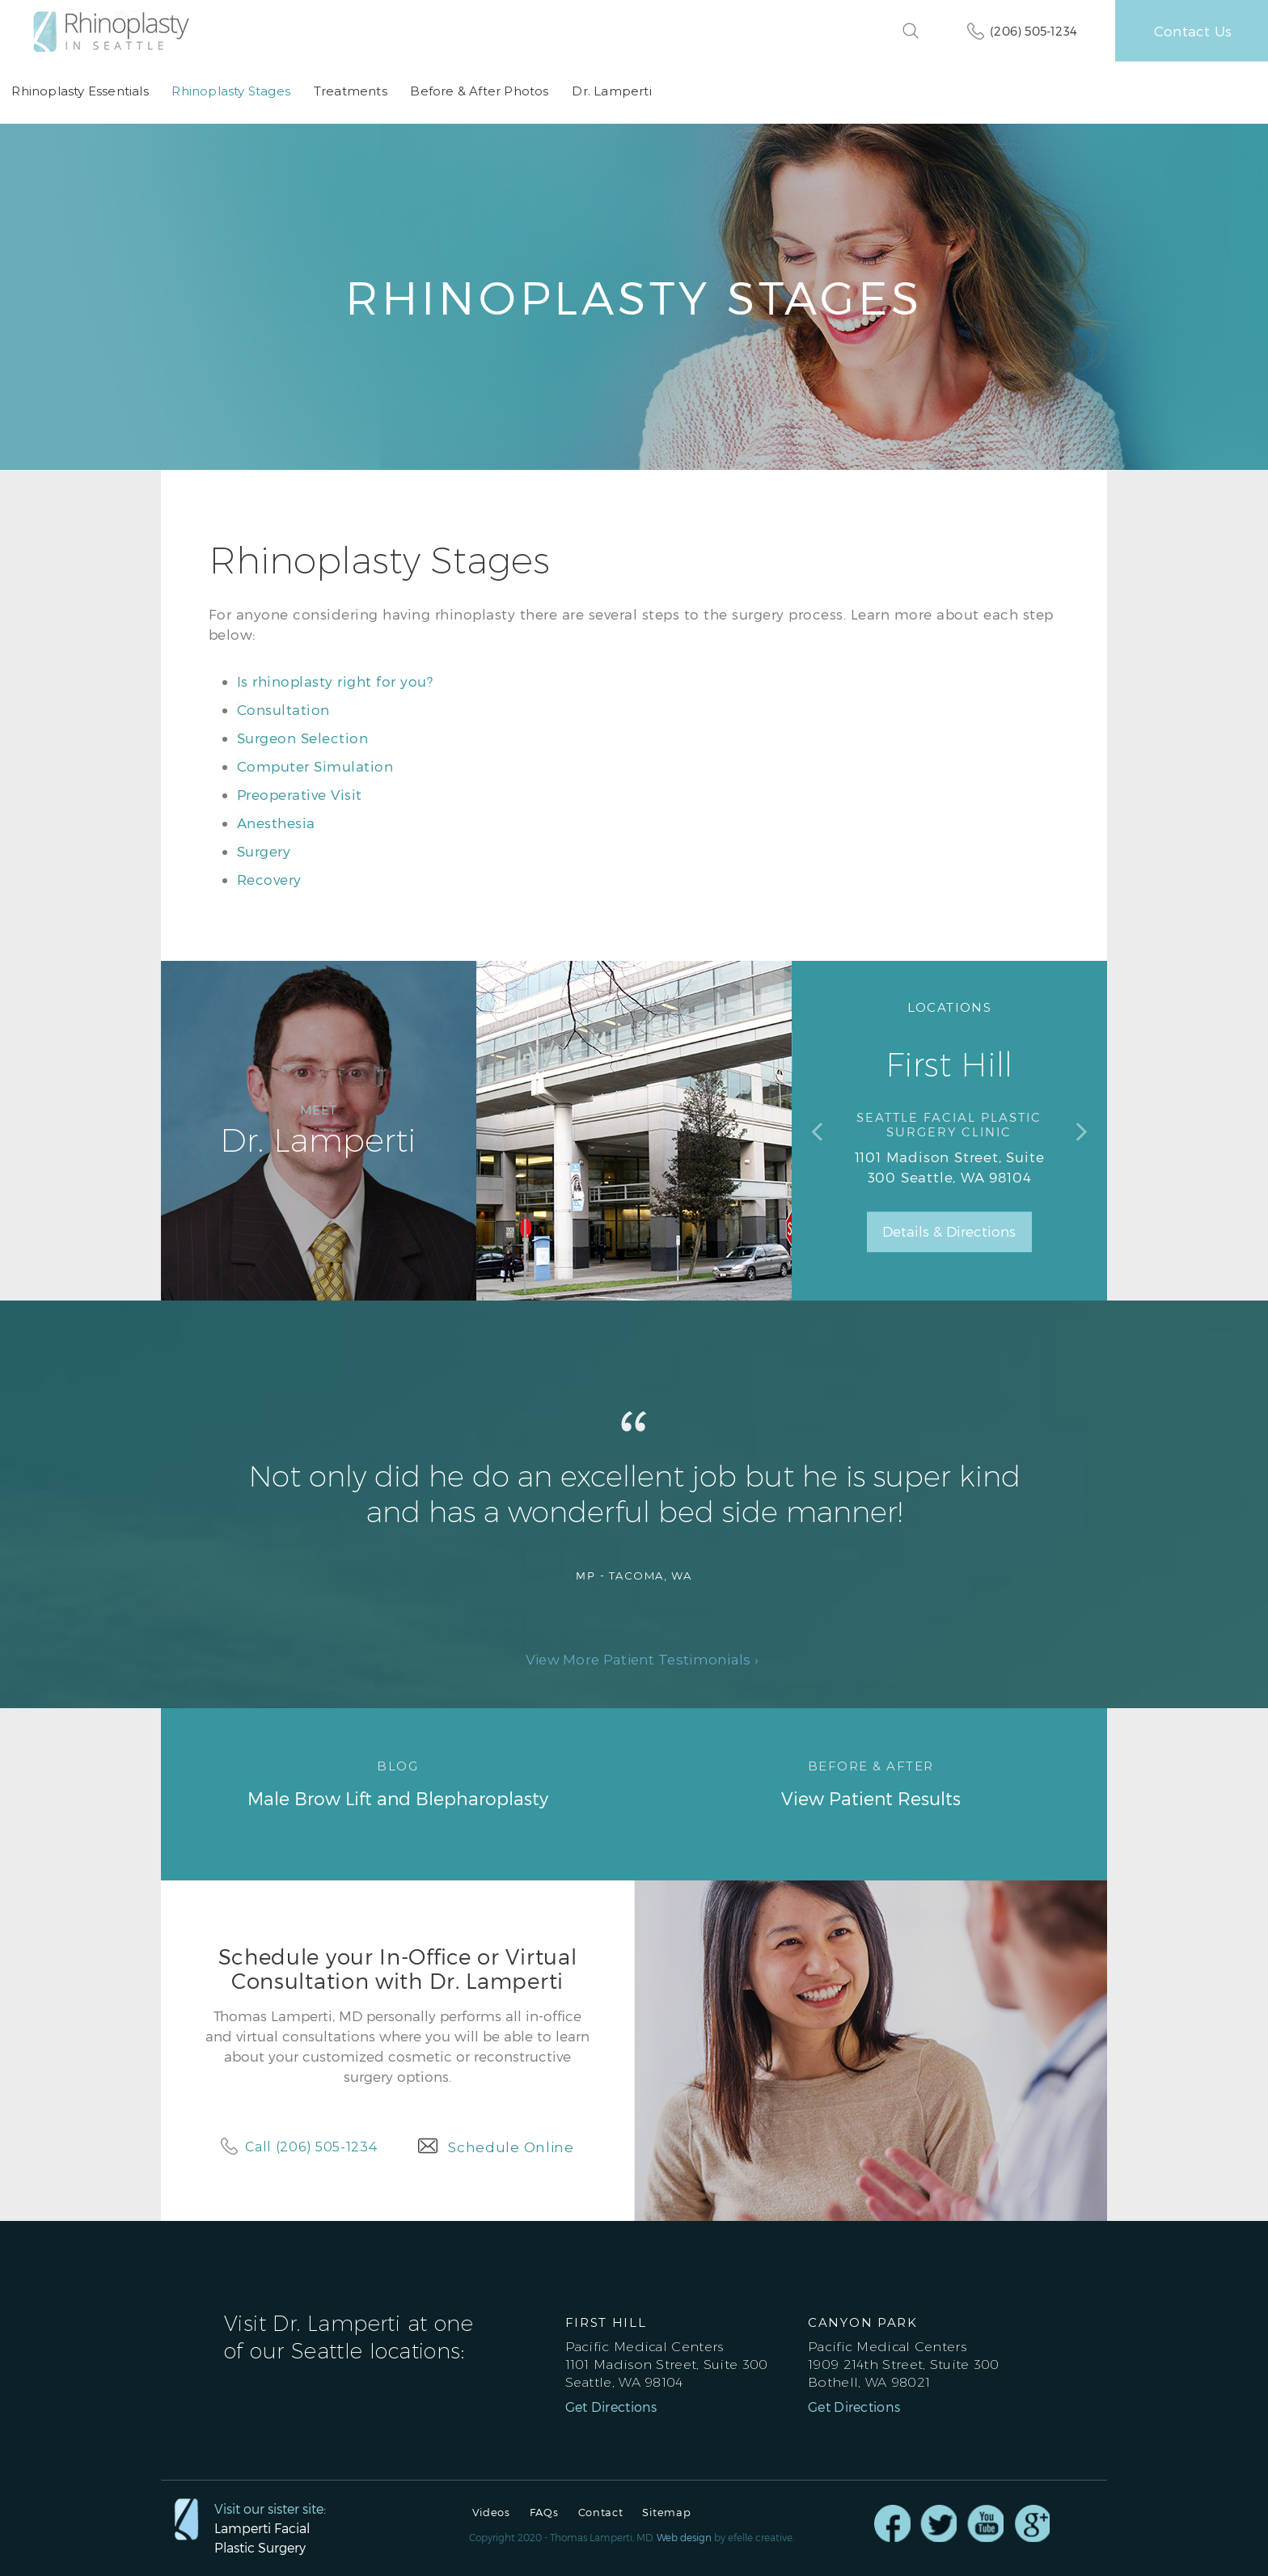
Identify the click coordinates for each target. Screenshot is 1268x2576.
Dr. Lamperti (609, 92)
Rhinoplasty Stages (230, 92)
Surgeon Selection (303, 737)
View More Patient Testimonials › (642, 1660)
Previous (817, 1131)
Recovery (269, 878)
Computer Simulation (315, 765)
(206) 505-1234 (1033, 30)
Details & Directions (949, 1232)
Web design (684, 2537)
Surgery (264, 850)
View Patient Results (870, 1783)
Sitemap (666, 2512)
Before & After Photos (477, 92)
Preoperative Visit (299, 793)
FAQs (544, 2512)
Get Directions (611, 2406)
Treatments (349, 92)
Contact (600, 2512)
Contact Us (1193, 31)
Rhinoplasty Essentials (79, 92)
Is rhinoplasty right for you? (335, 680)
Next (1082, 1131)
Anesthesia (276, 822)
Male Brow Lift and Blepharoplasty (397, 1783)
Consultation (283, 708)
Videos (491, 2512)
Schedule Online (511, 2146)
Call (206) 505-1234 (311, 2146)
